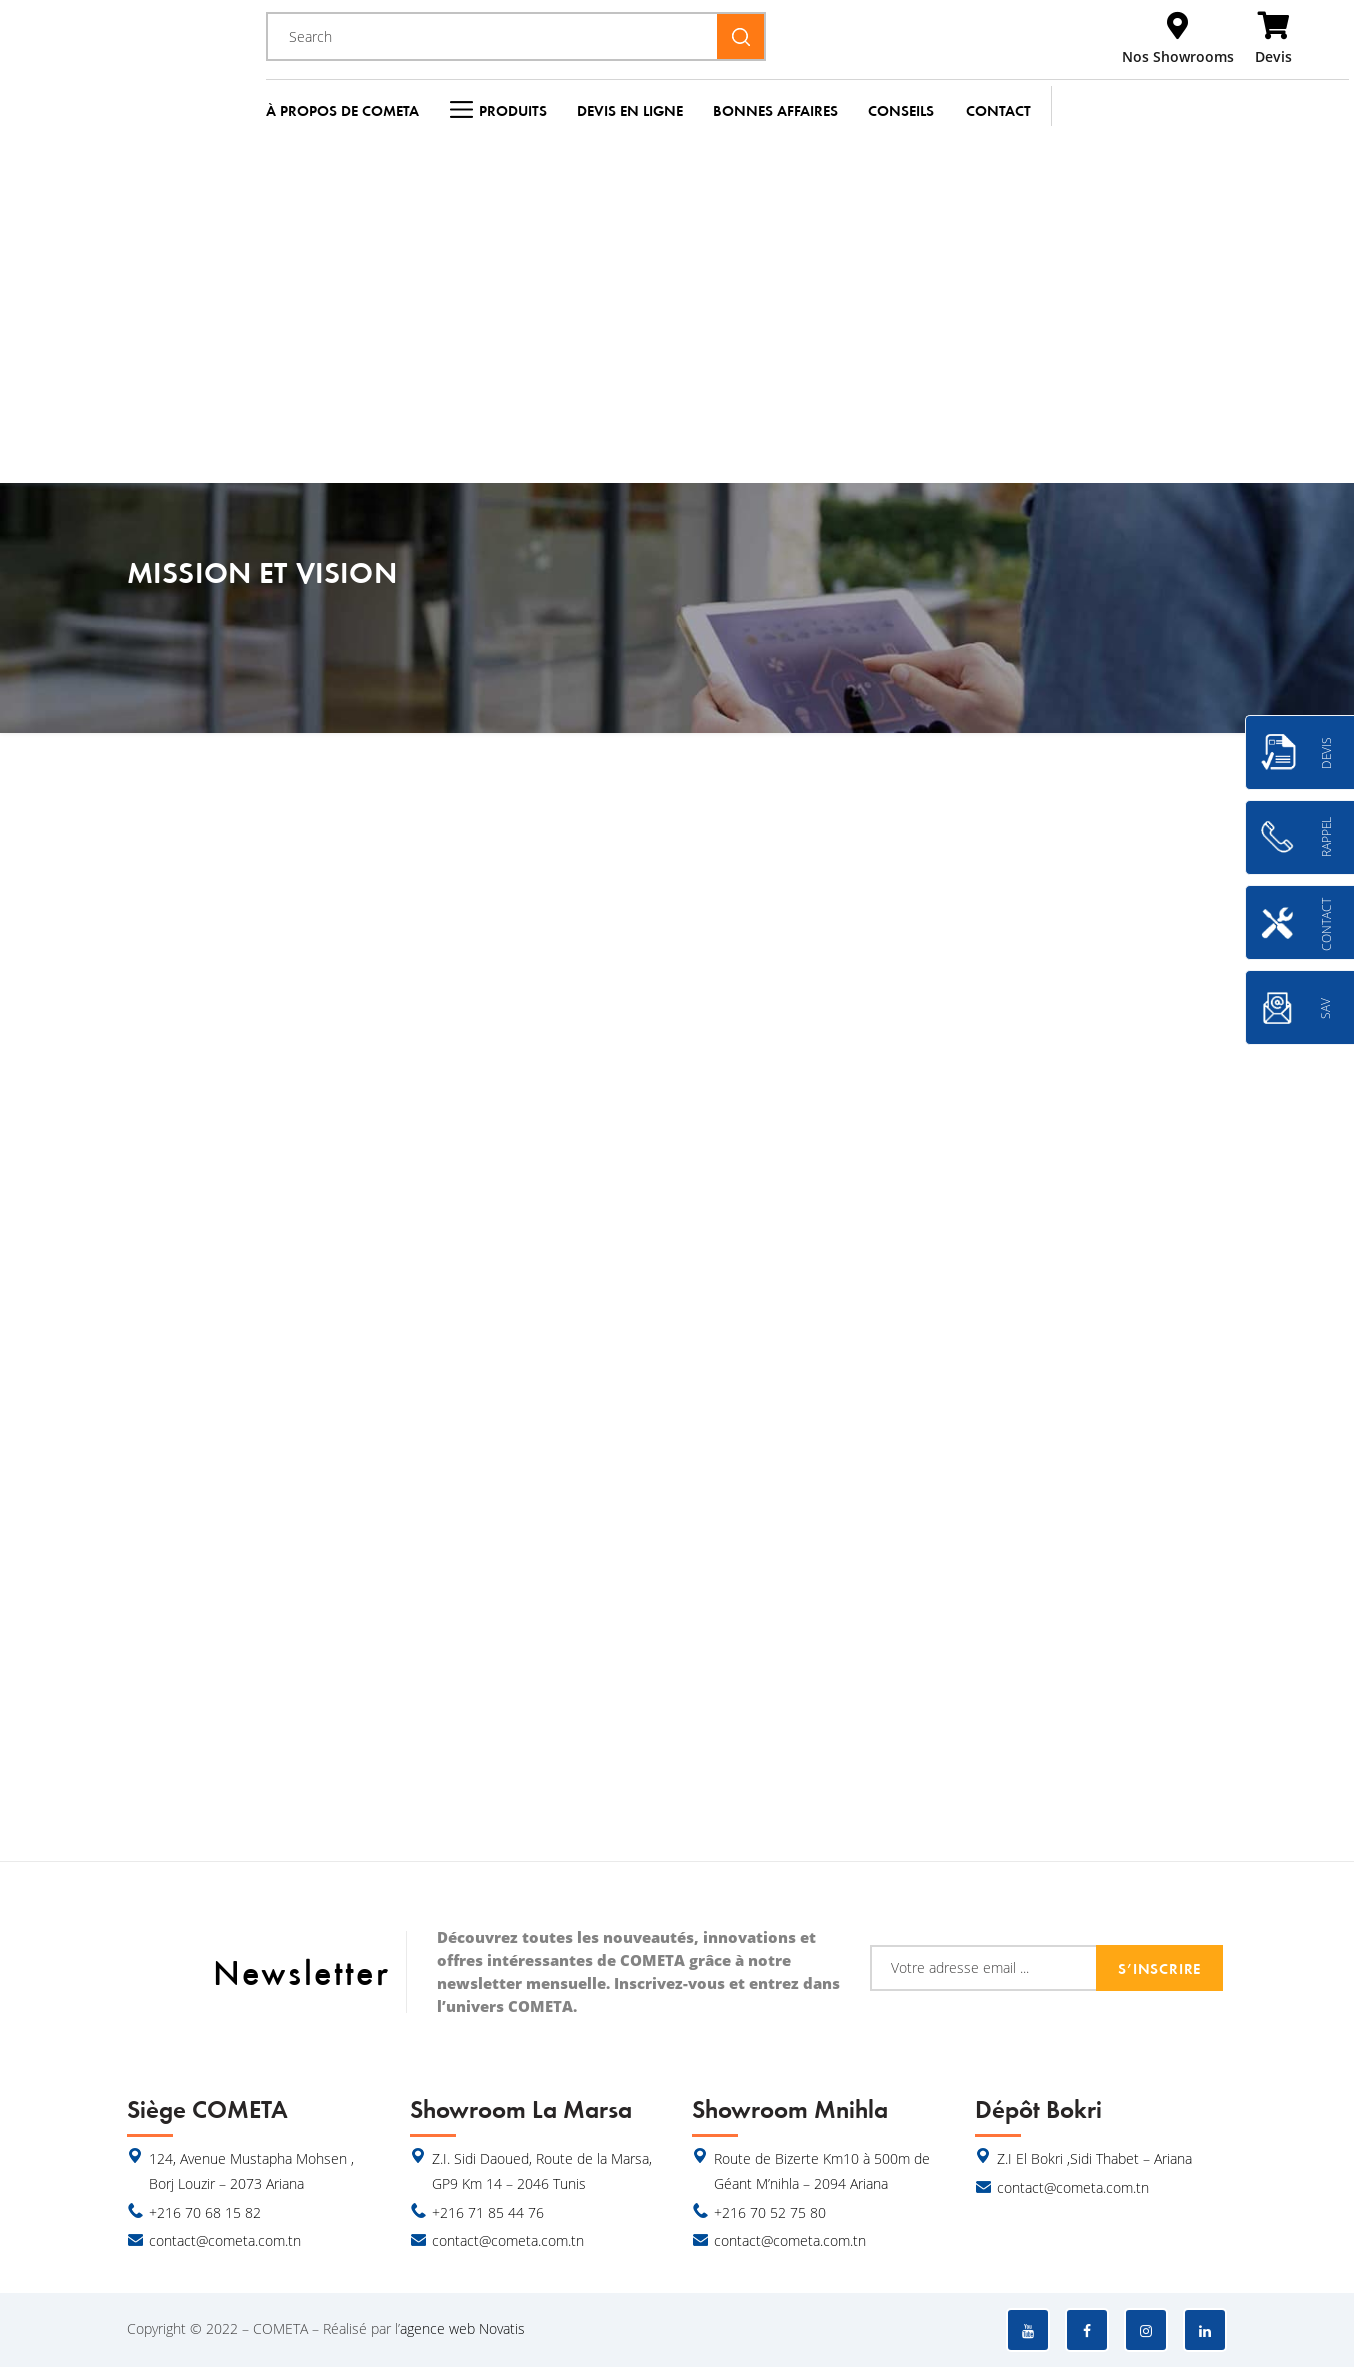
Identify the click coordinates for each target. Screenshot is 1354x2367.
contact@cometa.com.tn (225, 2240)
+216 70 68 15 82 (205, 2212)
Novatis (502, 2328)
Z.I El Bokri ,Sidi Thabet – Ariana (1094, 2158)
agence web (437, 2328)
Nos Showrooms (1178, 56)
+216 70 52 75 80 (770, 2212)
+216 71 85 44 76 (488, 2212)
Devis (1273, 56)
